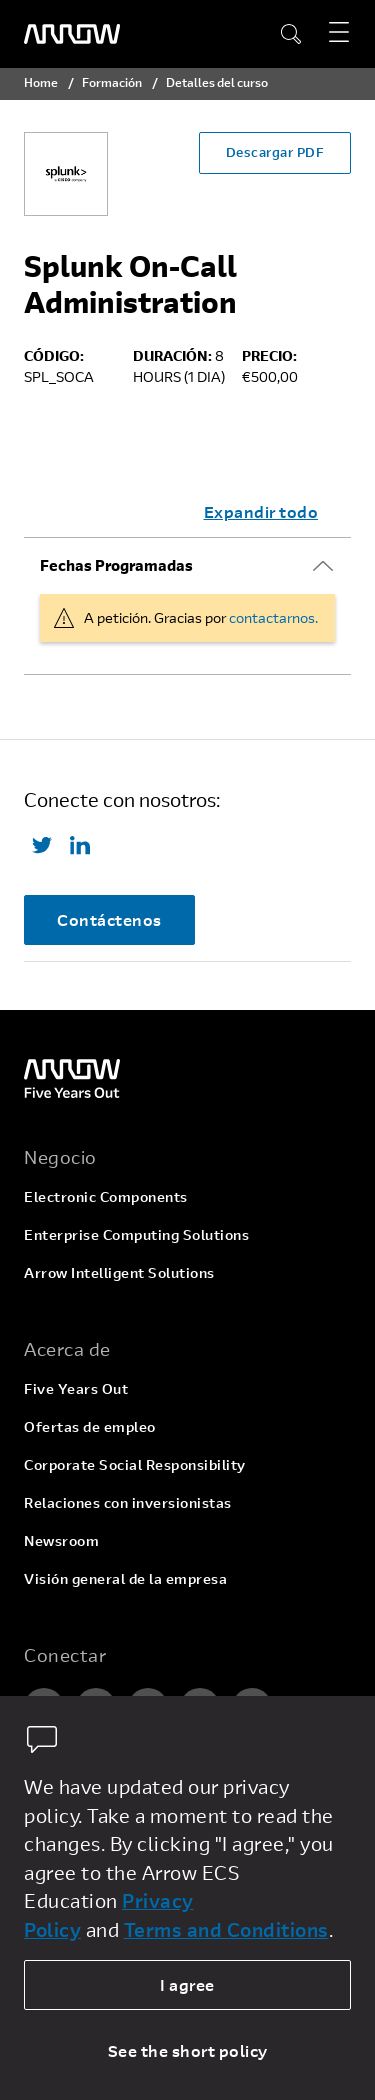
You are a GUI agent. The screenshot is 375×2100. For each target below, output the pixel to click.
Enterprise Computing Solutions (136, 1234)
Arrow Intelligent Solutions (119, 1272)
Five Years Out (76, 1388)
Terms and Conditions (226, 1929)
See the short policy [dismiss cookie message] (188, 2050)
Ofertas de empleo (90, 1426)
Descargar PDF (275, 152)
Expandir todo (261, 511)
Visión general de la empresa (125, 1578)
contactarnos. (273, 617)
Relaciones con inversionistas (128, 1502)
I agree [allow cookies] (187, 1984)
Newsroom (61, 1540)
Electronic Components (106, 1196)
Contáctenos (109, 919)
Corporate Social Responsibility (135, 1464)
